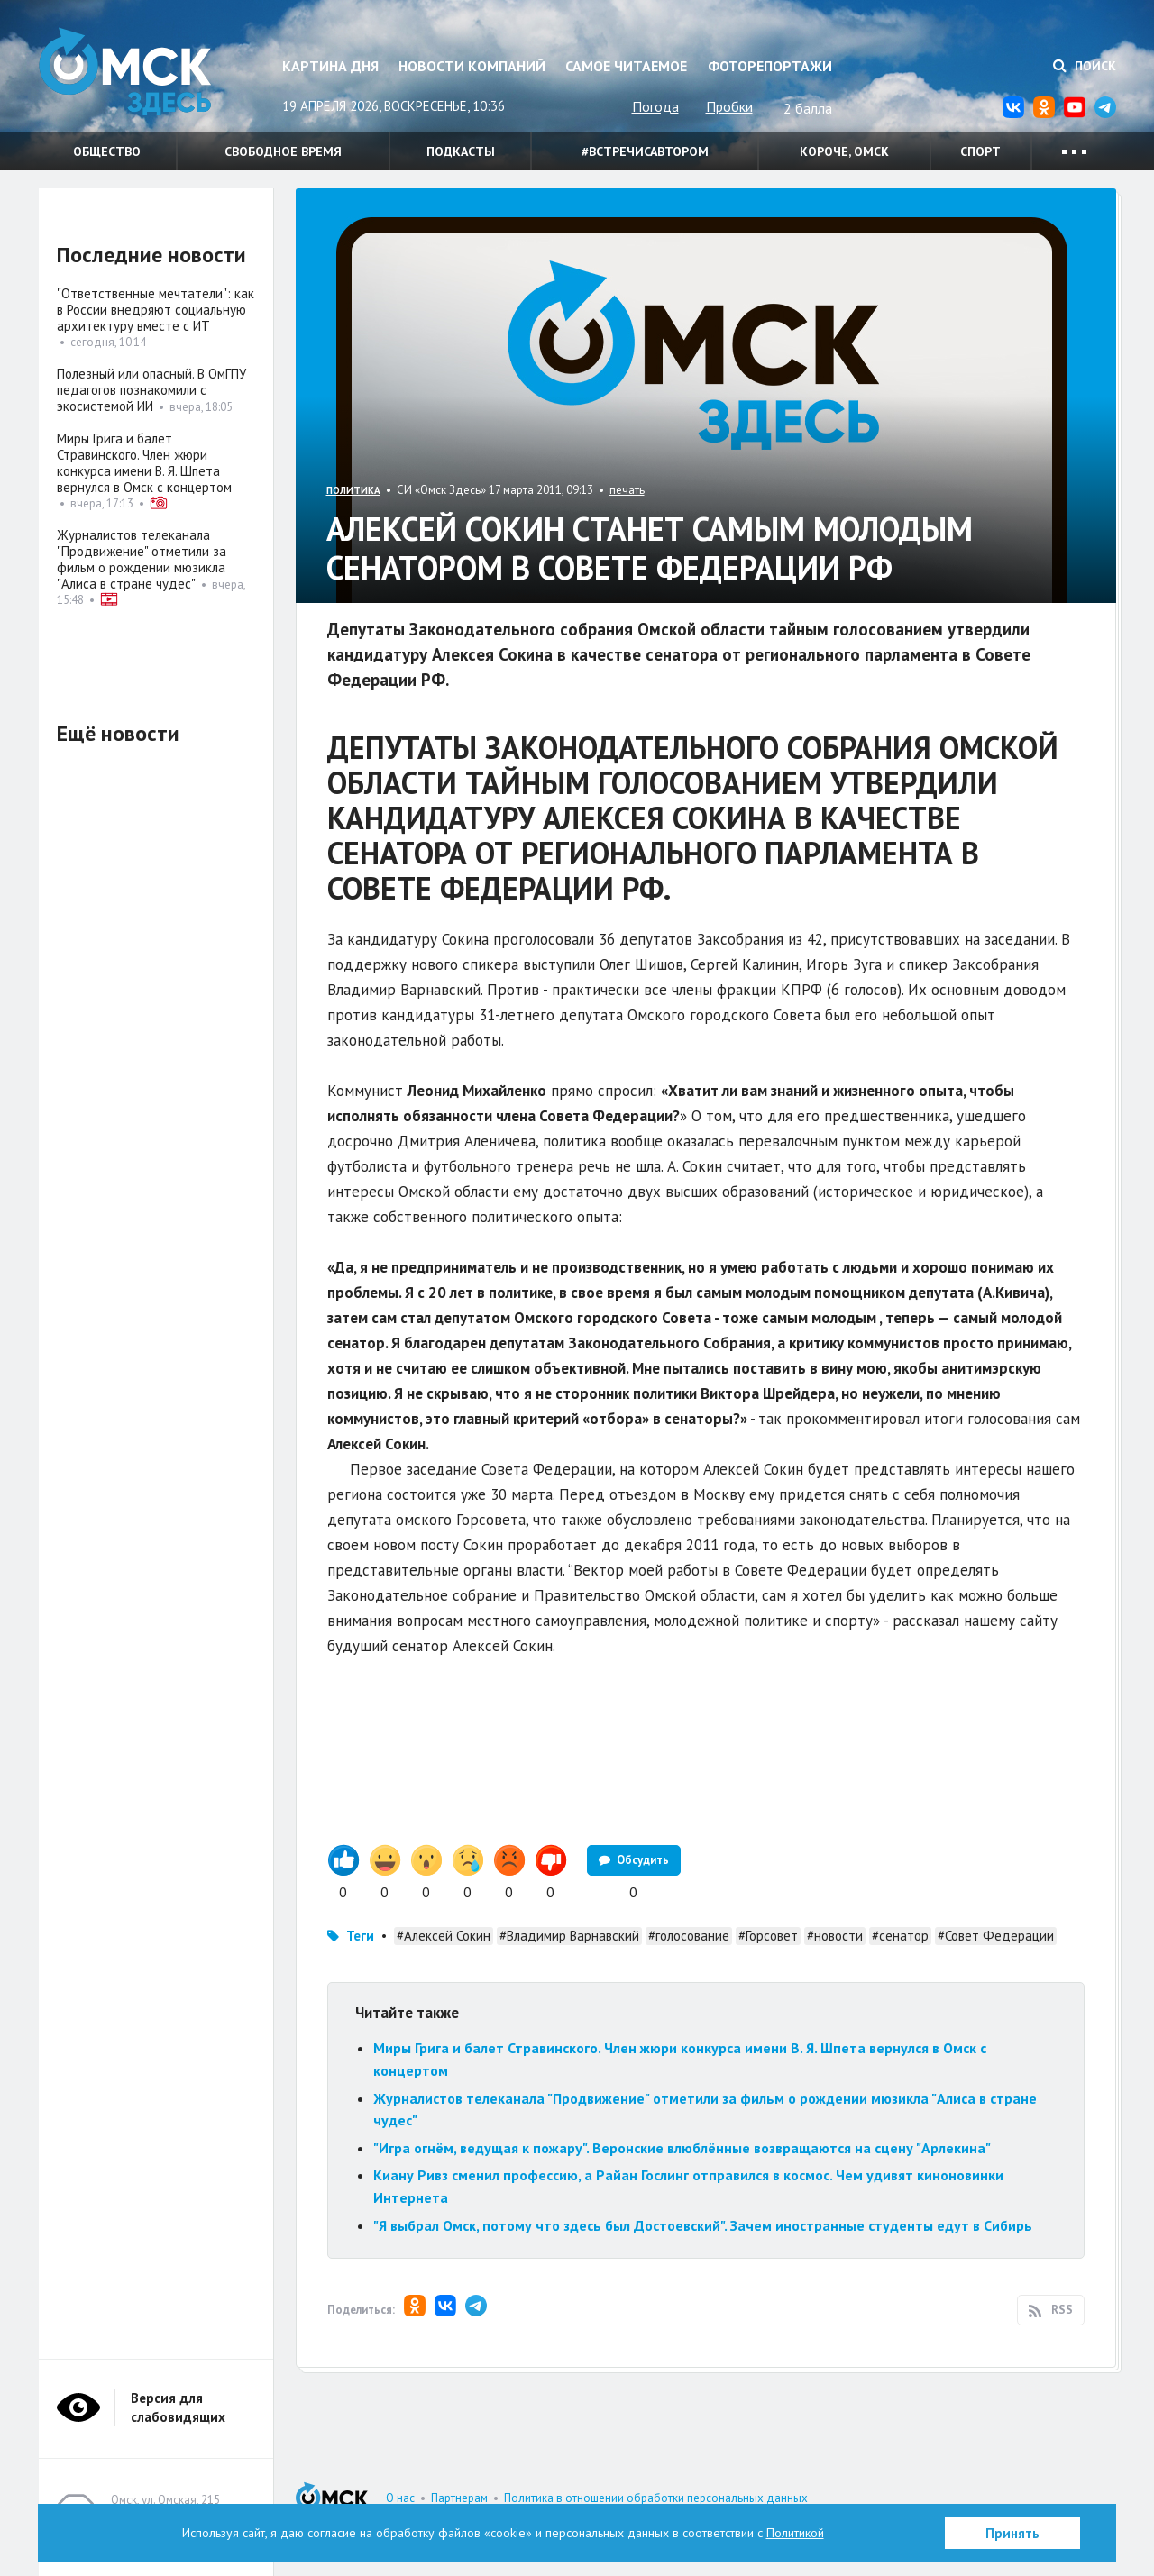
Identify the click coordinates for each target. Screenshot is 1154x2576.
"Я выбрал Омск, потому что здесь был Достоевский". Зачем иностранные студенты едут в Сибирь (702, 2225)
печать (627, 490)
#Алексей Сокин (443, 1935)
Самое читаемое (626, 66)
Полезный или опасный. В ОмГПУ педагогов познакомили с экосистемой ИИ (151, 390)
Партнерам (459, 2498)
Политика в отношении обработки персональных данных (656, 2498)
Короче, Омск (844, 151)
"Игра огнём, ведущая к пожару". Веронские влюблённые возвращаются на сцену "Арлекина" (682, 2148)
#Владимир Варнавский (569, 1935)
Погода (655, 106)
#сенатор (900, 1935)
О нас (400, 2498)
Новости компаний (471, 66)
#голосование (688, 1935)
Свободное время (283, 151)
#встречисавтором (645, 151)
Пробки (729, 106)
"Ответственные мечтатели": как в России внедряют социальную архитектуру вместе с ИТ (155, 309)
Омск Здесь (129, 73)
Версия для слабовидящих (178, 2407)
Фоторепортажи (770, 66)
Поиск (1084, 66)
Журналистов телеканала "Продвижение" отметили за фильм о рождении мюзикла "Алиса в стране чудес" (141, 559)
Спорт (980, 151)
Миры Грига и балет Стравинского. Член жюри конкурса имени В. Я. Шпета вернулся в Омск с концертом (144, 463)
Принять (1012, 2533)
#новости (835, 1935)
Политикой (795, 2533)
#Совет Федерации (996, 1935)
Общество (107, 151)
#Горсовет (768, 1935)
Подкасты (460, 151)
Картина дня (330, 66)
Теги (360, 1935)
